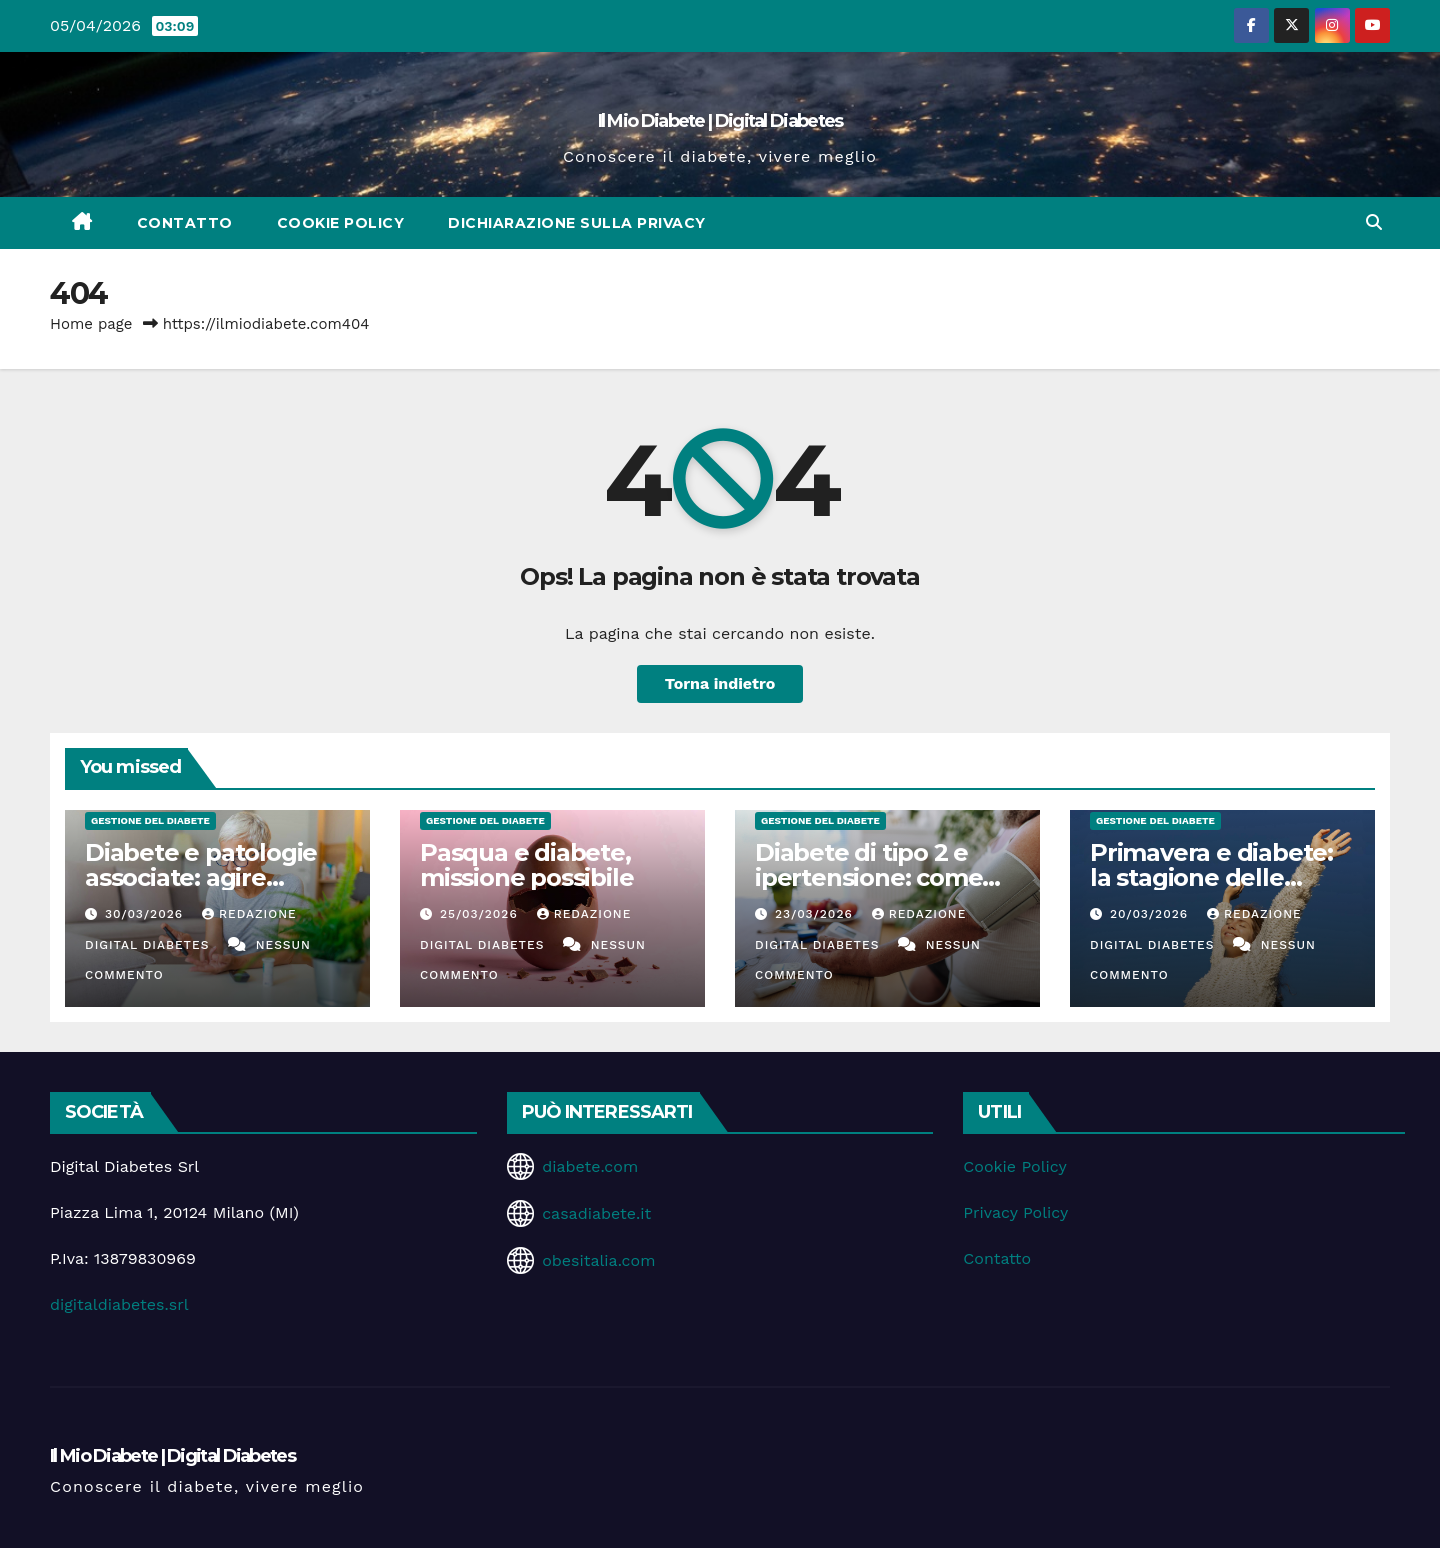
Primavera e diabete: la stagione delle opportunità (1211, 877)
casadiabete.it (596, 1213)
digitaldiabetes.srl (119, 1304)
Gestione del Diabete (150, 820)
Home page (91, 324)
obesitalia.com (598, 1260)
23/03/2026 (816, 914)
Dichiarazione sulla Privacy (577, 223)
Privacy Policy (1015, 1212)
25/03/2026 (481, 914)
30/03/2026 (146, 914)
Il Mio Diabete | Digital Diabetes (720, 121)
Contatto (185, 223)
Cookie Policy (341, 223)
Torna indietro (720, 683)
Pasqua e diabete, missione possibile (526, 865)
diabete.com (590, 1166)
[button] (1374, 222)
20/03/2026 (1151, 914)
